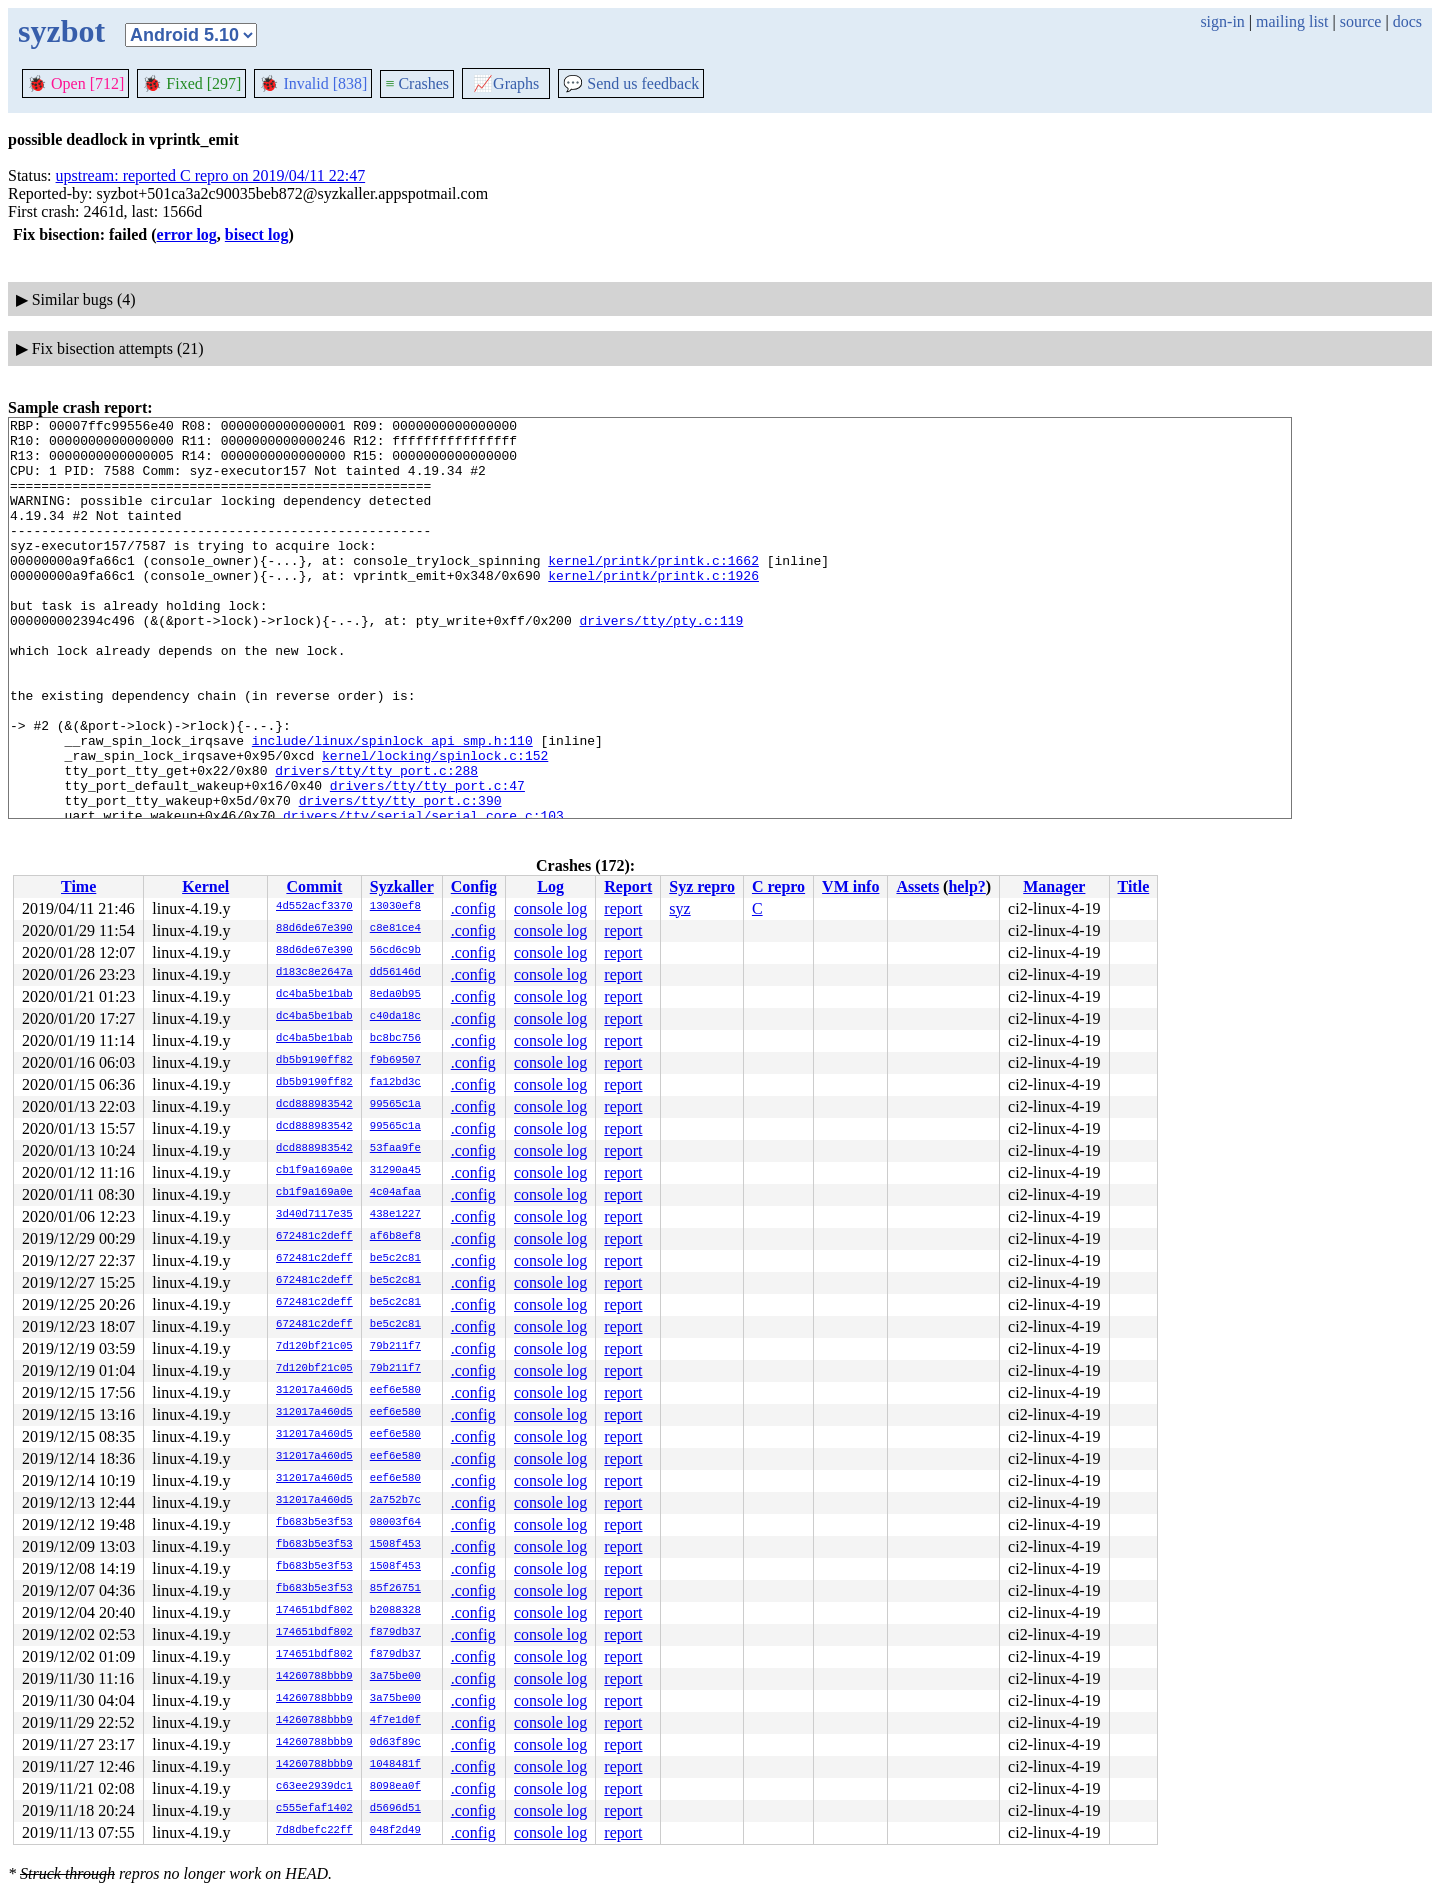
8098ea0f (395, 1787)
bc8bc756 (395, 1039)
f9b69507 (395, 1061)
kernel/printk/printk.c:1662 (653, 590)
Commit (314, 886)
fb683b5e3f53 (314, 1523)
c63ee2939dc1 (314, 1787)
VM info (850, 886)
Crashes (417, 83)
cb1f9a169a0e (314, 1171)
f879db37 (395, 1633)
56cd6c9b (395, 951)
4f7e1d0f (395, 1721)
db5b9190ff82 (314, 1061)
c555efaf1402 (314, 1809)
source (1361, 21)
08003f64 (395, 1523)
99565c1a (395, 1105)
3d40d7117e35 (314, 1215)
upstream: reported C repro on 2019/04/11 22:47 (211, 175)
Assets (917, 886)
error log (187, 234)
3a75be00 (395, 1677)
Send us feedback (631, 83)
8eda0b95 (395, 995)
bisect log (257, 234)
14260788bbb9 (314, 1677)
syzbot (61, 31)
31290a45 (395, 1171)
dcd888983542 (314, 1105)
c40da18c (395, 1017)
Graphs (506, 83)
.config (473, 908)
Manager (1054, 886)
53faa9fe (395, 1149)
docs (1407, 21)
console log (550, 908)
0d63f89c (395, 1743)
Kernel (205, 886)
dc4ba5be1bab (314, 995)
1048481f (395, 1765)
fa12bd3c (395, 1083)
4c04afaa (395, 1193)
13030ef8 (395, 907)
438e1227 (395, 1215)
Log (550, 886)
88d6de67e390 (314, 929)
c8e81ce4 (395, 929)
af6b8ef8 (395, 1237)
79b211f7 (395, 1347)
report (623, 908)
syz (679, 908)
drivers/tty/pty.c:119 (661, 662)
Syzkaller (402, 886)
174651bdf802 (314, 1611)
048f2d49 (395, 1831)
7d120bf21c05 (314, 1347)
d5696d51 (395, 1809)
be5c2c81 (395, 1259)
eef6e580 (395, 1391)
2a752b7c (395, 1501)
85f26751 (395, 1589)
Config (474, 886)
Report (628, 886)
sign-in (1222, 21)
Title (1134, 886)
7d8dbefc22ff (314, 1831)
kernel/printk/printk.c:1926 (653, 608)
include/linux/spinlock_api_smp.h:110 (392, 806)
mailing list (1292, 21)
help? (966, 886)
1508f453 (395, 1545)
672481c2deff (314, 1237)
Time (78, 886)
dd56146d (395, 973)
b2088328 (395, 1611)
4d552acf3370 (314, 907)
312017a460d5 (314, 1391)
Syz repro (702, 886)
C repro (778, 886)
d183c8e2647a (314, 973)
